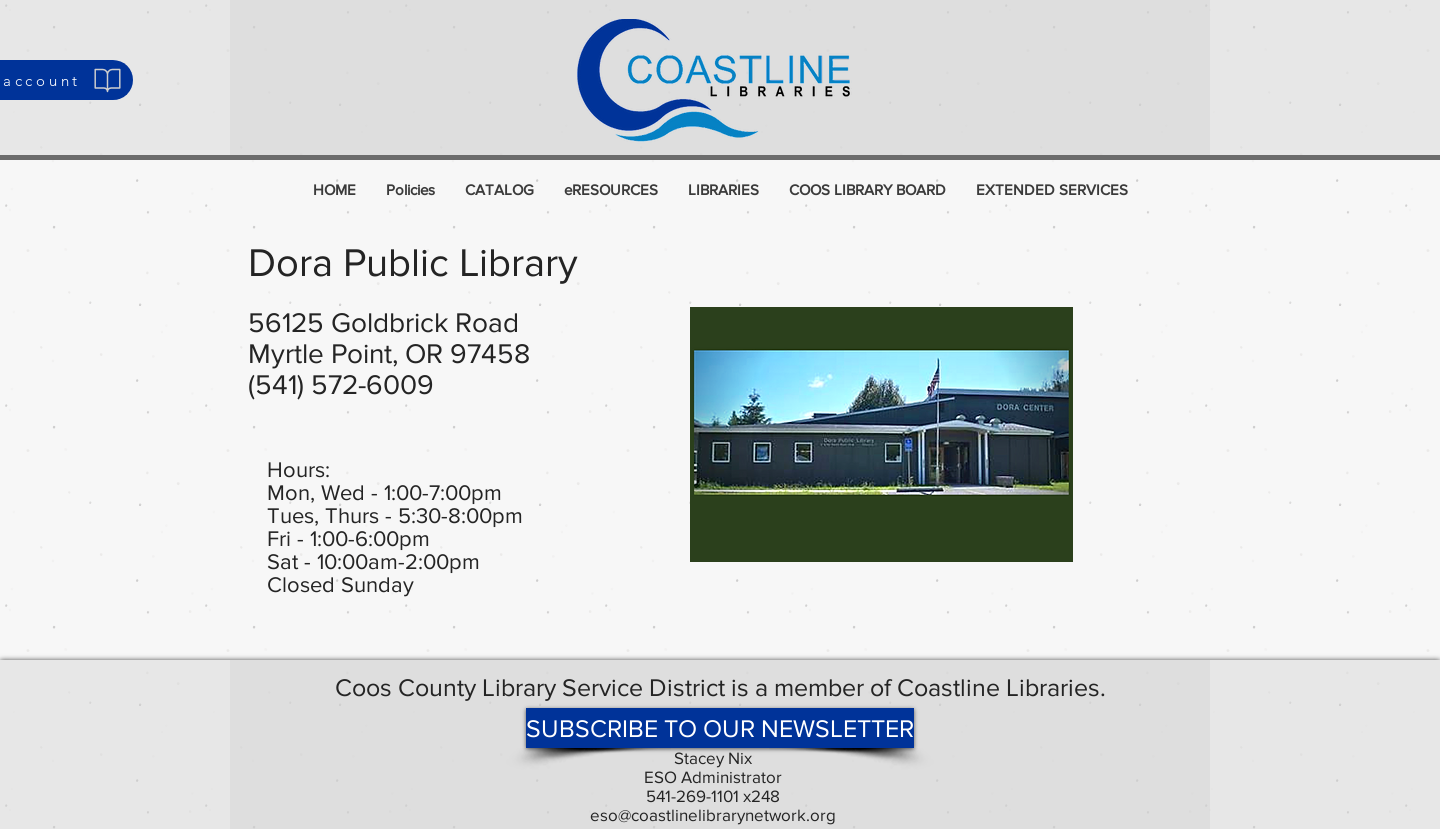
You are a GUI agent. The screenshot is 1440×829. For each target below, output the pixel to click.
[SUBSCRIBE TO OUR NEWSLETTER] (720, 728)
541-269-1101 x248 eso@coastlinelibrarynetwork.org (713, 805)
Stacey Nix (713, 757)
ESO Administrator (713, 776)
